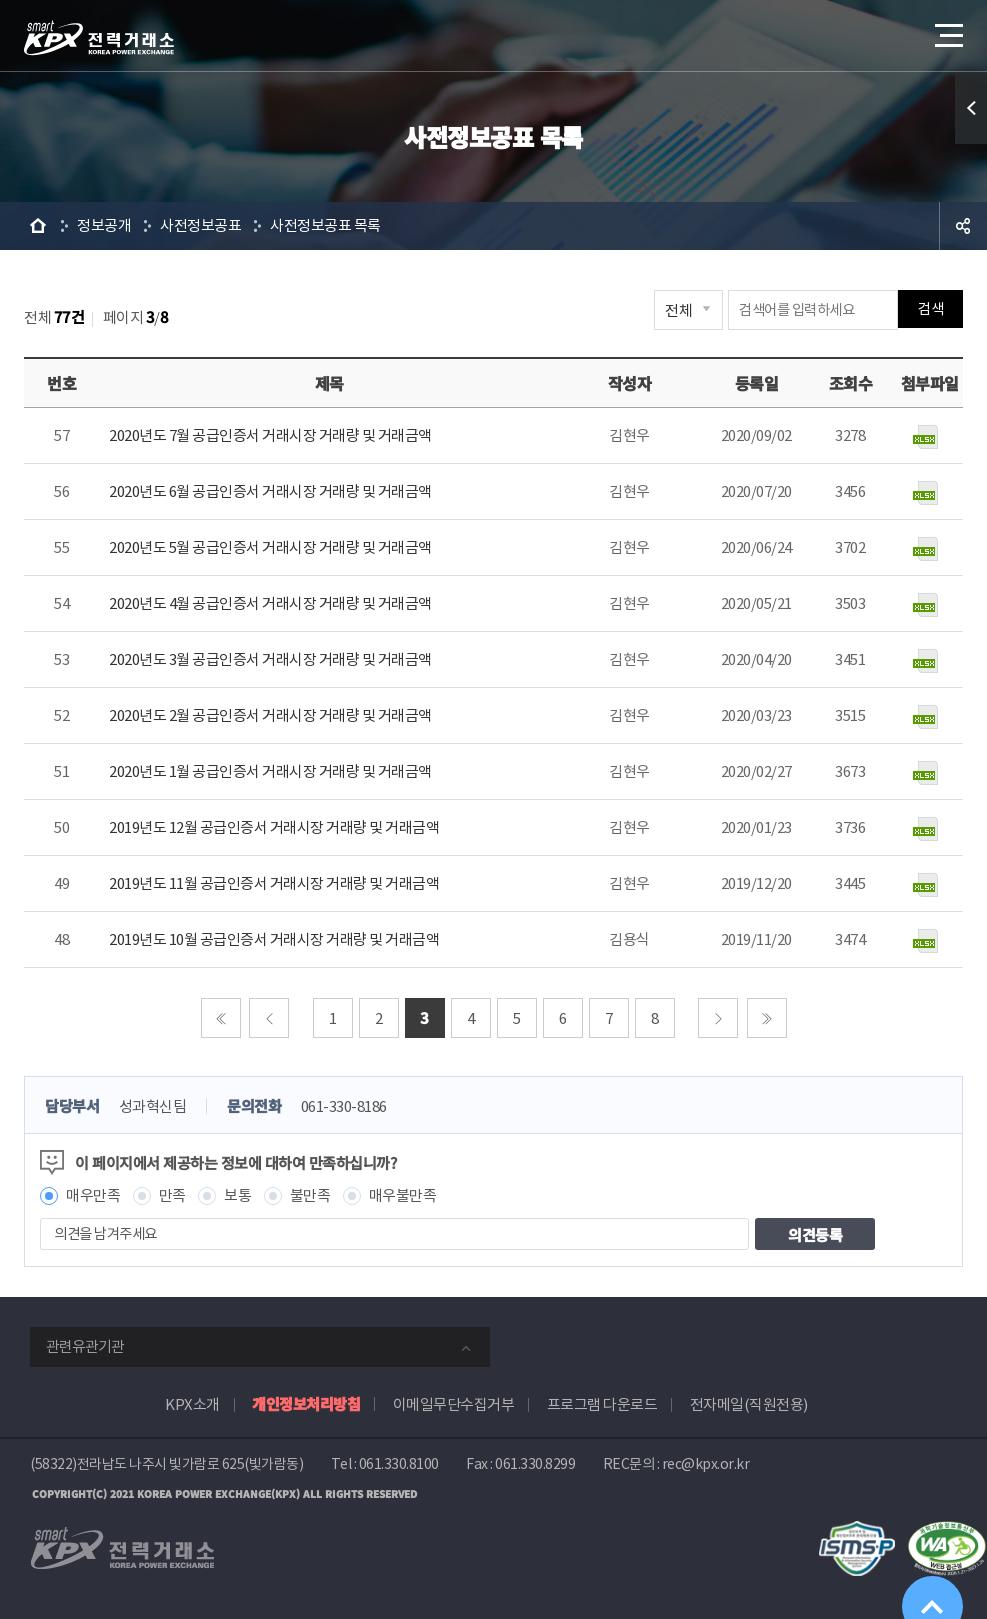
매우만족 (93, 1195)
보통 (237, 1195)
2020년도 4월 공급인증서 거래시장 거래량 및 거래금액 (270, 603)
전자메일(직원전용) (749, 1404)
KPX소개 (192, 1404)
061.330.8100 (399, 1464)
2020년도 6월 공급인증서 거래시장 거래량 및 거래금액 (270, 491)
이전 (269, 1018)
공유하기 (963, 226)
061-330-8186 (344, 1106)
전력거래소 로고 (99, 38)
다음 (718, 1018)
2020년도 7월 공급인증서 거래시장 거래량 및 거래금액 (270, 435)
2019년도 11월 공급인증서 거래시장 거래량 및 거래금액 (274, 883)
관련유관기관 (85, 1346)
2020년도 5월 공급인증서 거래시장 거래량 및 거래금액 (270, 547)
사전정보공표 (200, 225)
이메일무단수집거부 (454, 1404)
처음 (221, 1018)
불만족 (310, 1195)
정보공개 (104, 225)
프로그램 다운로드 (602, 1404)
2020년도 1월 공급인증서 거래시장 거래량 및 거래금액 (270, 771)
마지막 (767, 1018)
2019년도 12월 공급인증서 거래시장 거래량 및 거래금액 (274, 827)
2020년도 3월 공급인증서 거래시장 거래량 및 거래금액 (270, 659)
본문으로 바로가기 (0, 0)
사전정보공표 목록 (325, 225)
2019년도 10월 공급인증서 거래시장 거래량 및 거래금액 (274, 939)
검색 (930, 309)
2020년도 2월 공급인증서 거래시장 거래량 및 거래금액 (270, 715)
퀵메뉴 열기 (971, 108)
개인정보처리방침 (306, 1403)
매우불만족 (403, 1195)
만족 (172, 1195)
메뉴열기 (947, 29)
